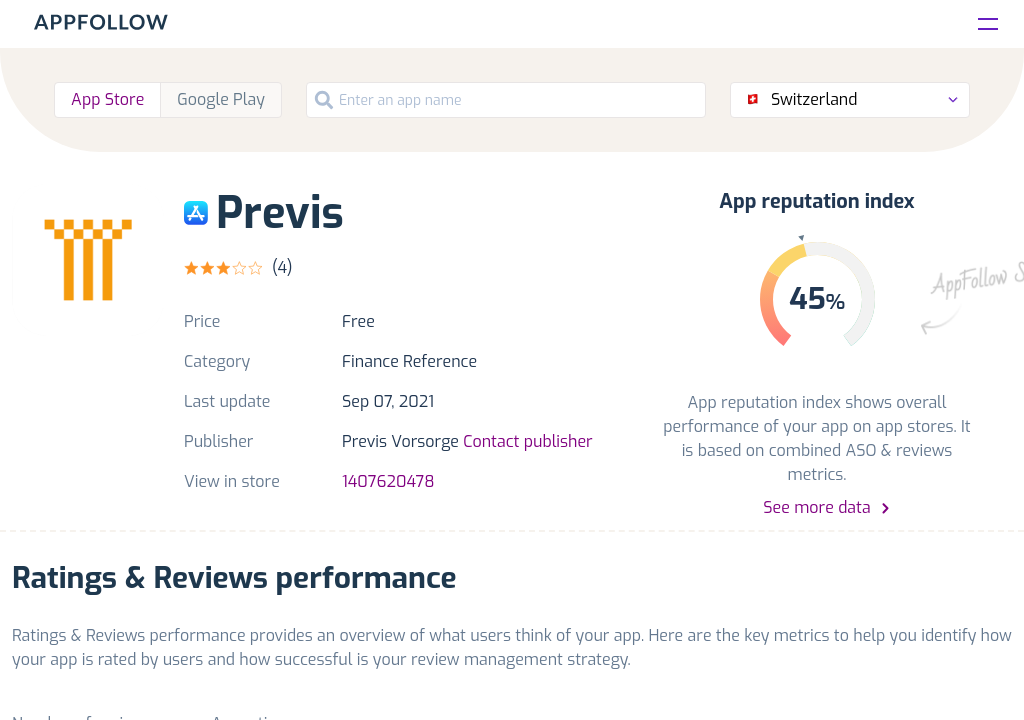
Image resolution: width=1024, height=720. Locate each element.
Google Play (221, 99)
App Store (107, 99)
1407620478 (388, 481)
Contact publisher (527, 441)
